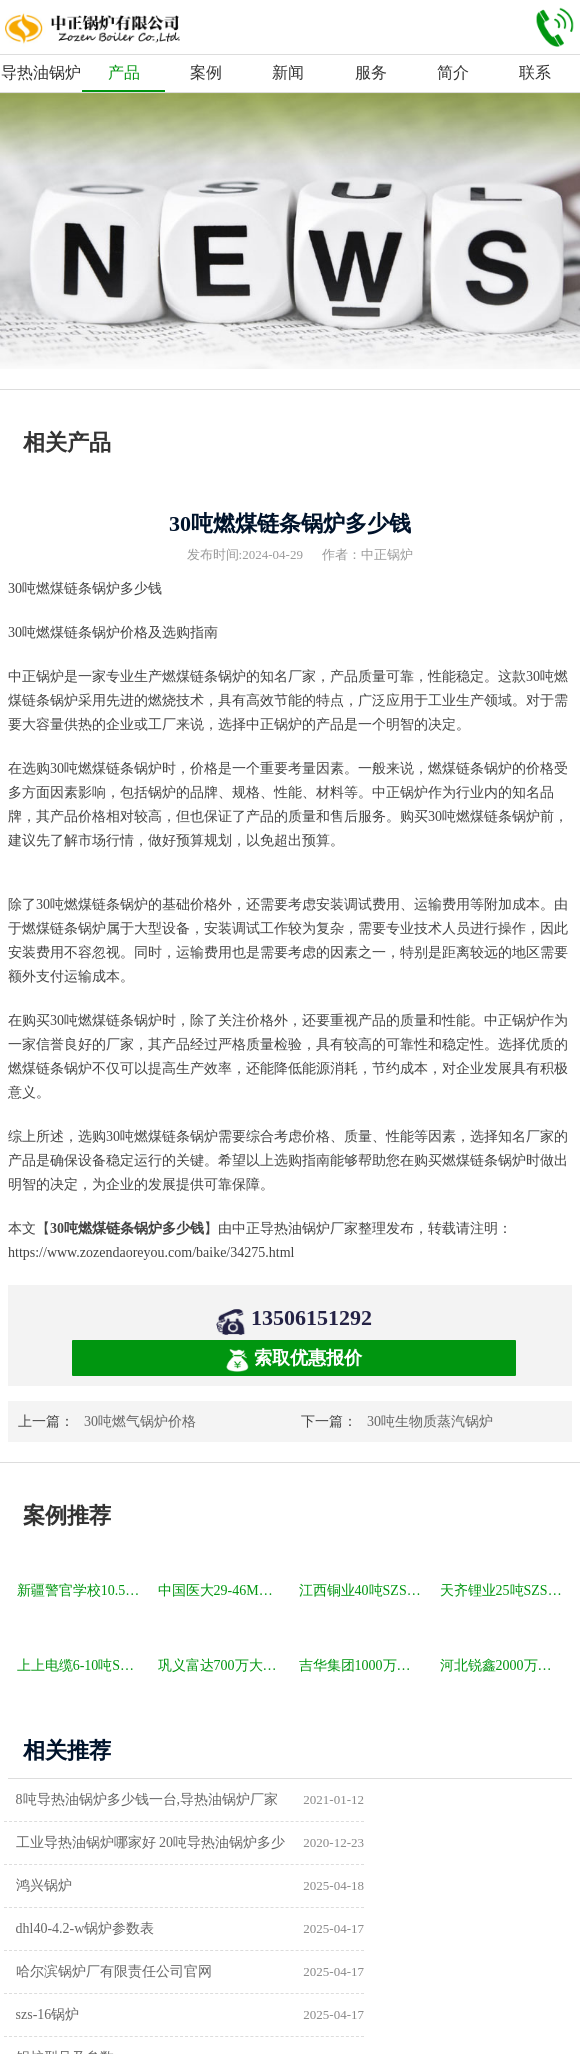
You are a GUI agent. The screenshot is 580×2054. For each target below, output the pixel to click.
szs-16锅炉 (343, 1885)
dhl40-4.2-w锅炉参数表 (380, 1842)
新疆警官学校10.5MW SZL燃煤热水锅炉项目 (80, 1590)
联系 (535, 72)
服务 (371, 72)
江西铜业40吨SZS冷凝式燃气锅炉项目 (362, 1590)
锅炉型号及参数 (70, 1928)
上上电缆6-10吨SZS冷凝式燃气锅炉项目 (80, 1665)
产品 (124, 72)
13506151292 (311, 1317)
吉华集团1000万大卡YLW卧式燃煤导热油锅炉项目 (362, 1665)
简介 (453, 72)
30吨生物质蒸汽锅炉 (430, 1421)
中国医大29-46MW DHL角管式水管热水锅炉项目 (221, 1590)
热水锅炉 (339, 1971)
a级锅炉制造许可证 (80, 1971)
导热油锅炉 (41, 72)
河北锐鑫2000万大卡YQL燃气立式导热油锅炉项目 (503, 1665)
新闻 (288, 72)
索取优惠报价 (294, 1359)
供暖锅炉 (339, 1928)
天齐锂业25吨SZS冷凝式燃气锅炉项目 (503, 1590)
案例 (206, 72)
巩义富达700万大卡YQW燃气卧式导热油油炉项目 (221, 1665)
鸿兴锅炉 (49, 1842)
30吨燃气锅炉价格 (140, 1421)
